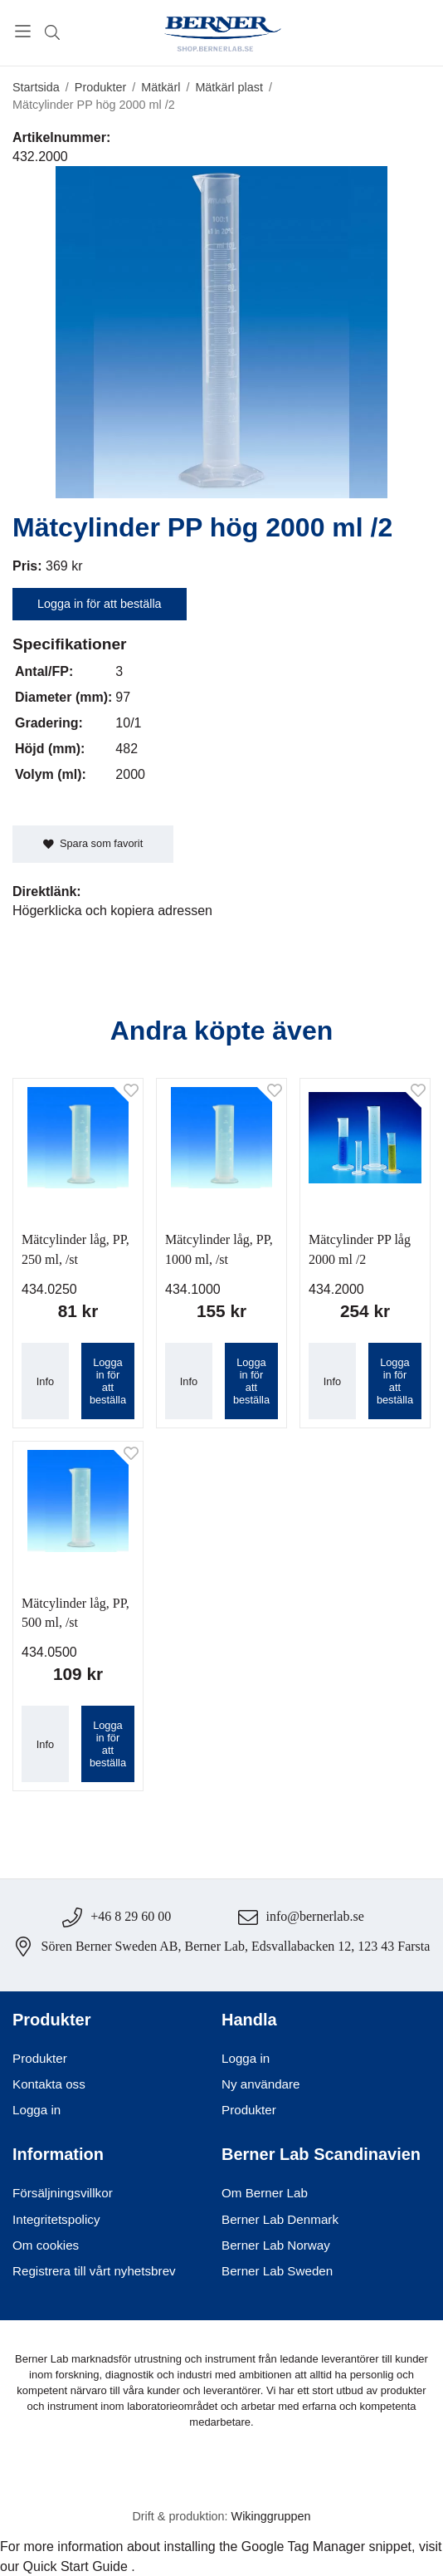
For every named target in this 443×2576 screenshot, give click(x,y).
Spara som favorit (93, 843)
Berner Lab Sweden (277, 2271)
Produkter (39, 2058)
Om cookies (45, 2245)
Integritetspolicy (56, 2219)
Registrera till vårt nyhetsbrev (94, 2271)
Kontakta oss (48, 2084)
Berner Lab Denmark (280, 2219)
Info (45, 1381)
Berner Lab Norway (276, 2245)
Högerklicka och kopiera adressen (112, 911)
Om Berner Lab (265, 2193)
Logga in (36, 2110)
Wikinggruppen (271, 2516)
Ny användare (261, 2084)
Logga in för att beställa (99, 603)
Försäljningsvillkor (62, 2193)
